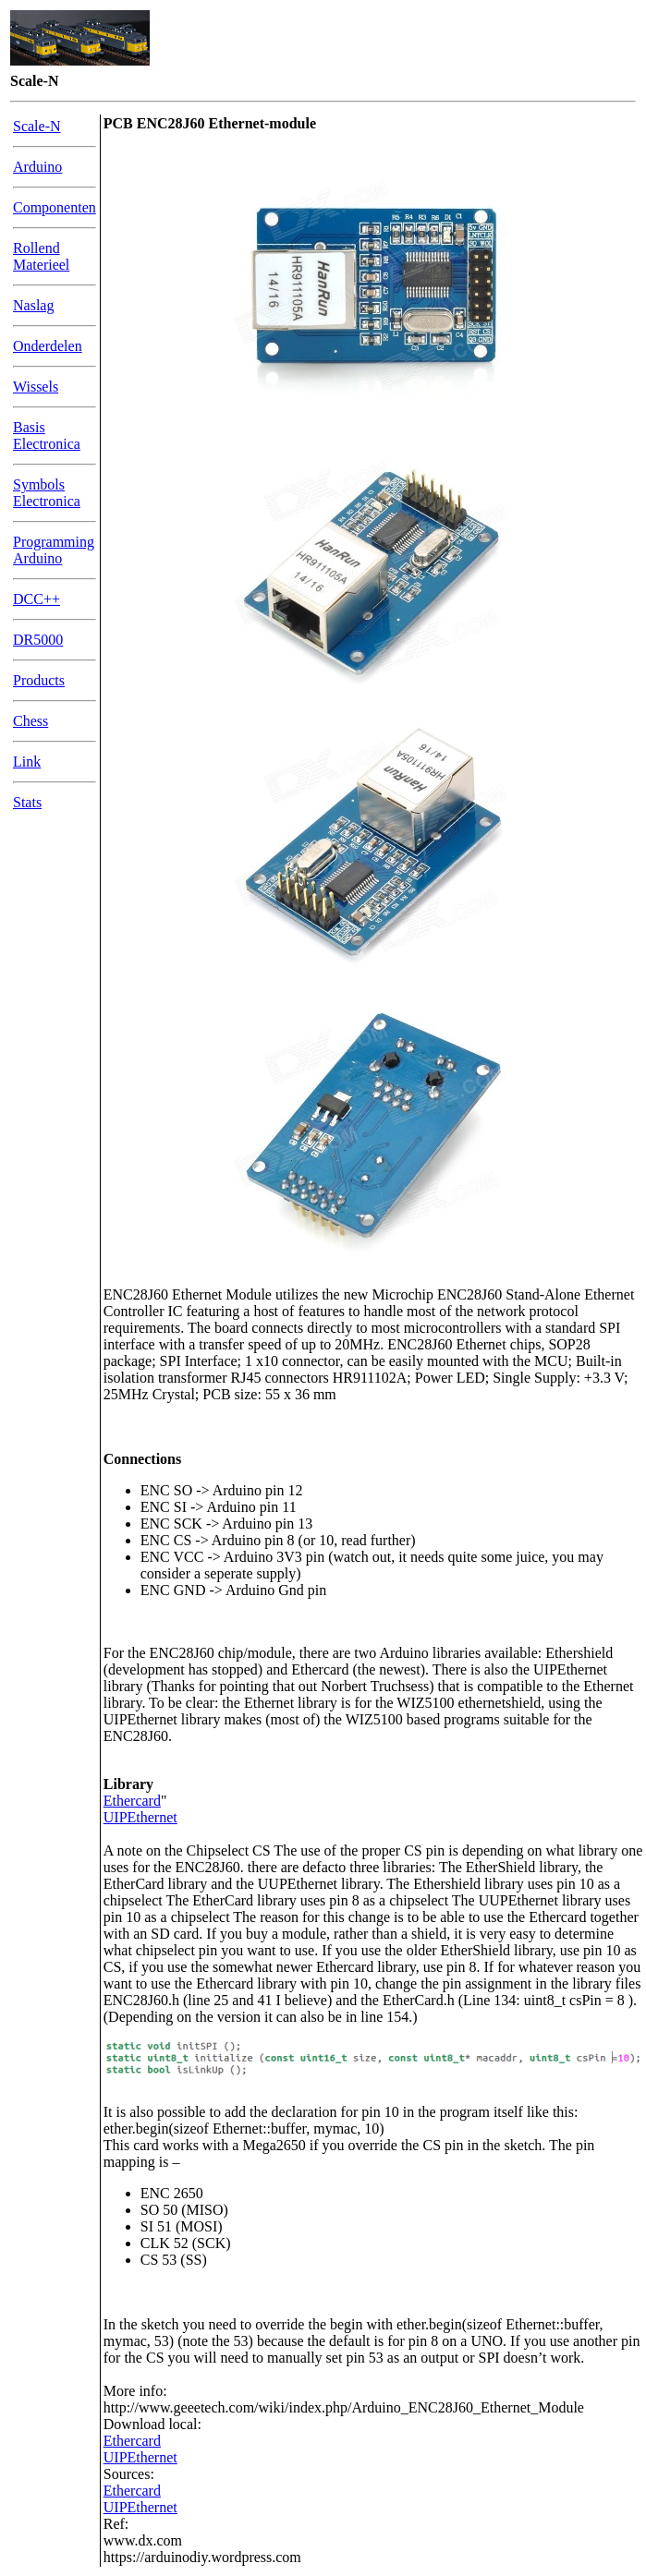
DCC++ (36, 599)
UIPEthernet (140, 1817)
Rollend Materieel (41, 256)
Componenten (54, 207)
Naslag (33, 305)
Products (39, 680)
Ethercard (132, 1800)
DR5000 (38, 639)
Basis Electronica (46, 435)
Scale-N (37, 126)
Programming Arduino (53, 550)
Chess (30, 721)
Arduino (37, 167)
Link (27, 761)
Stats (27, 802)
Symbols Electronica (46, 493)
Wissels (35, 386)
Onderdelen (47, 346)
